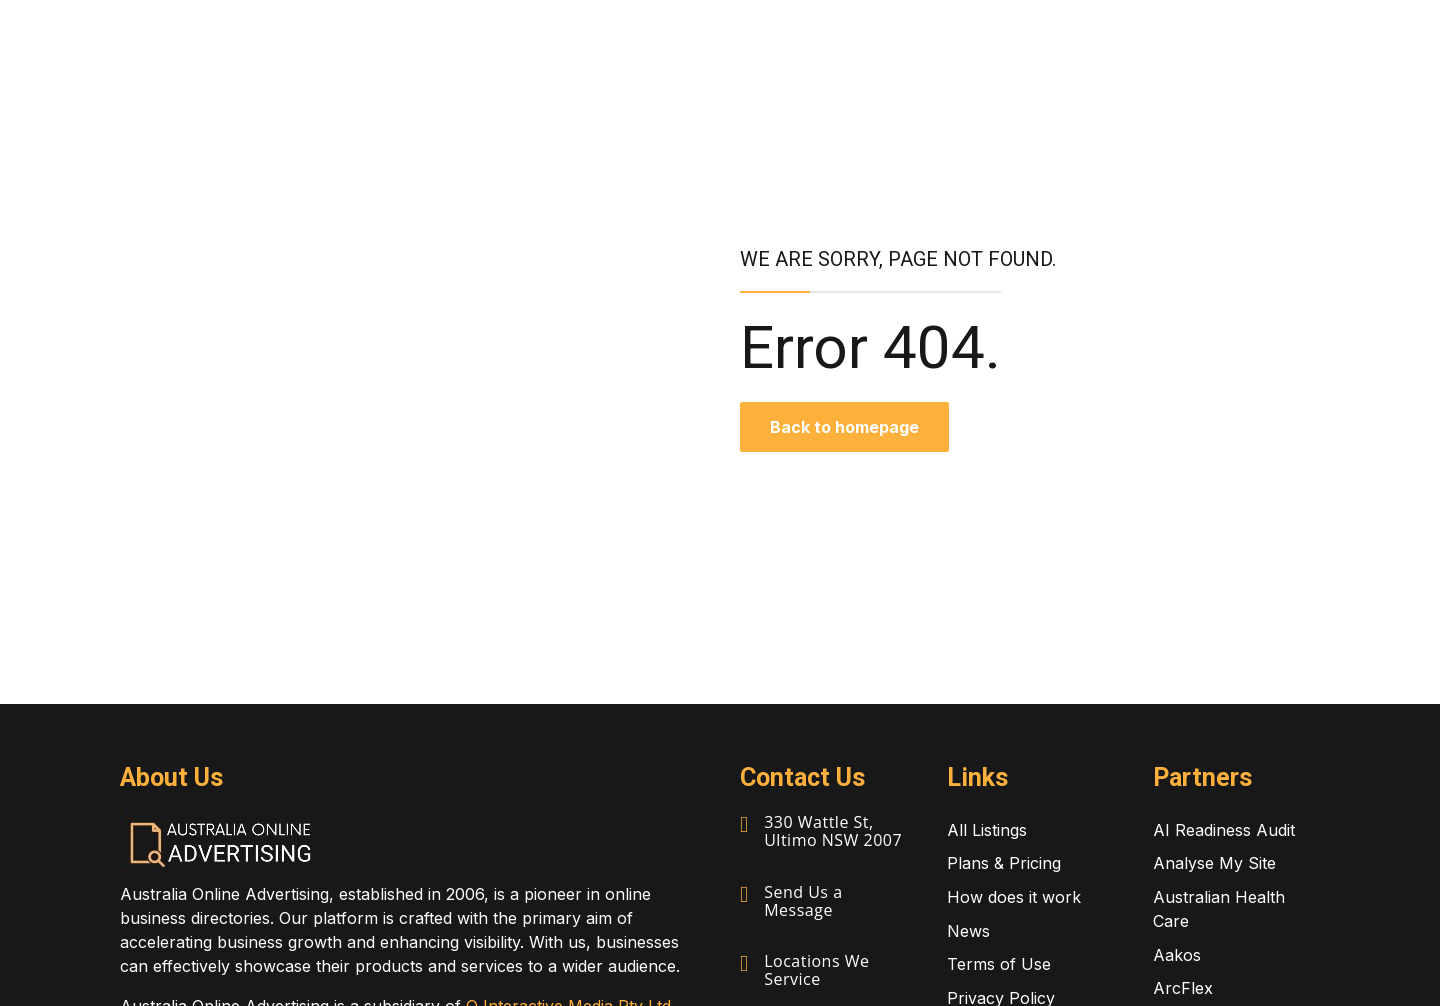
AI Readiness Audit (1224, 830)
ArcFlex (1183, 988)
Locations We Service (816, 970)
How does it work (1014, 897)
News (968, 931)
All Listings (987, 830)
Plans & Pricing (1004, 863)
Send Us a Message (803, 901)
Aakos (1177, 955)
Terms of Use (999, 964)
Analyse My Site (1214, 863)
